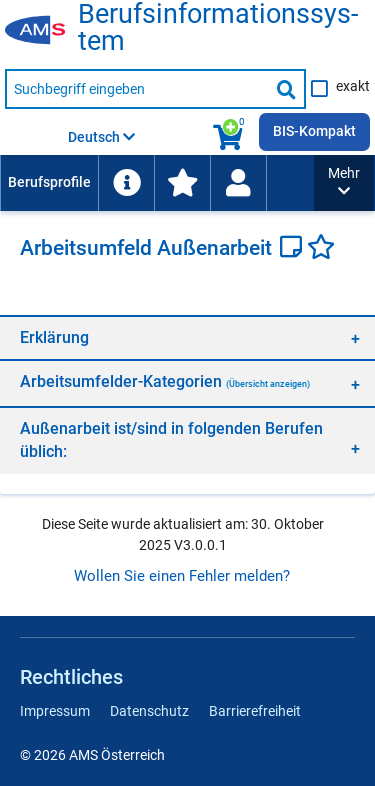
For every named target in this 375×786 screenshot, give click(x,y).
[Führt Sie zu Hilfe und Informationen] (126, 183)
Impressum (55, 711)
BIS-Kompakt (314, 131)
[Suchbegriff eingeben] (137, 89)
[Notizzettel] (293, 249)
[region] (187, 337)
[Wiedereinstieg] (238, 183)
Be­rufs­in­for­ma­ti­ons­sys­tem (218, 28)
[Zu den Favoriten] (182, 183)
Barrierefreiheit (255, 711)
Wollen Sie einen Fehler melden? (182, 576)
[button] (344, 183)
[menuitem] (49, 183)
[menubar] (157, 183)
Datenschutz (149, 711)
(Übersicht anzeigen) (268, 384)
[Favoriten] (321, 249)
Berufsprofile (49, 182)
